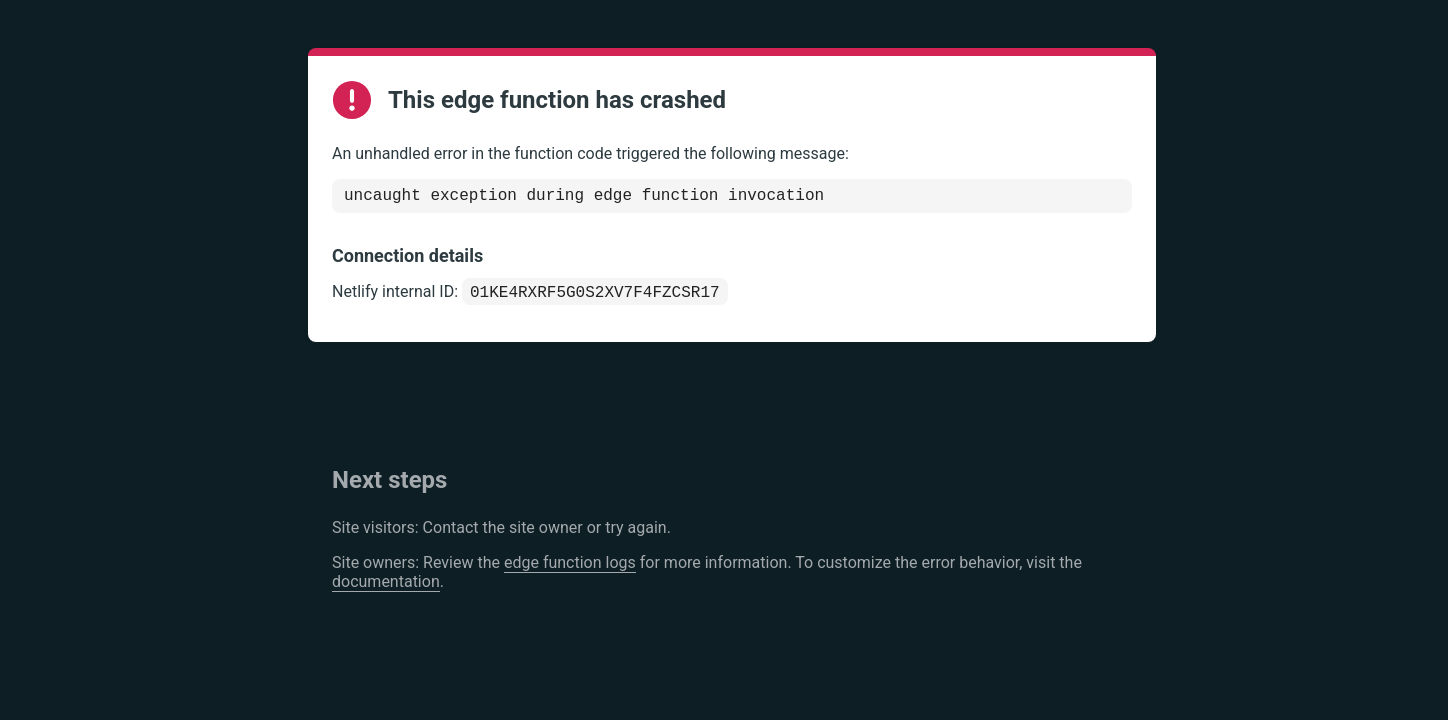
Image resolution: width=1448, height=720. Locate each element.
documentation (386, 587)
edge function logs (570, 568)
